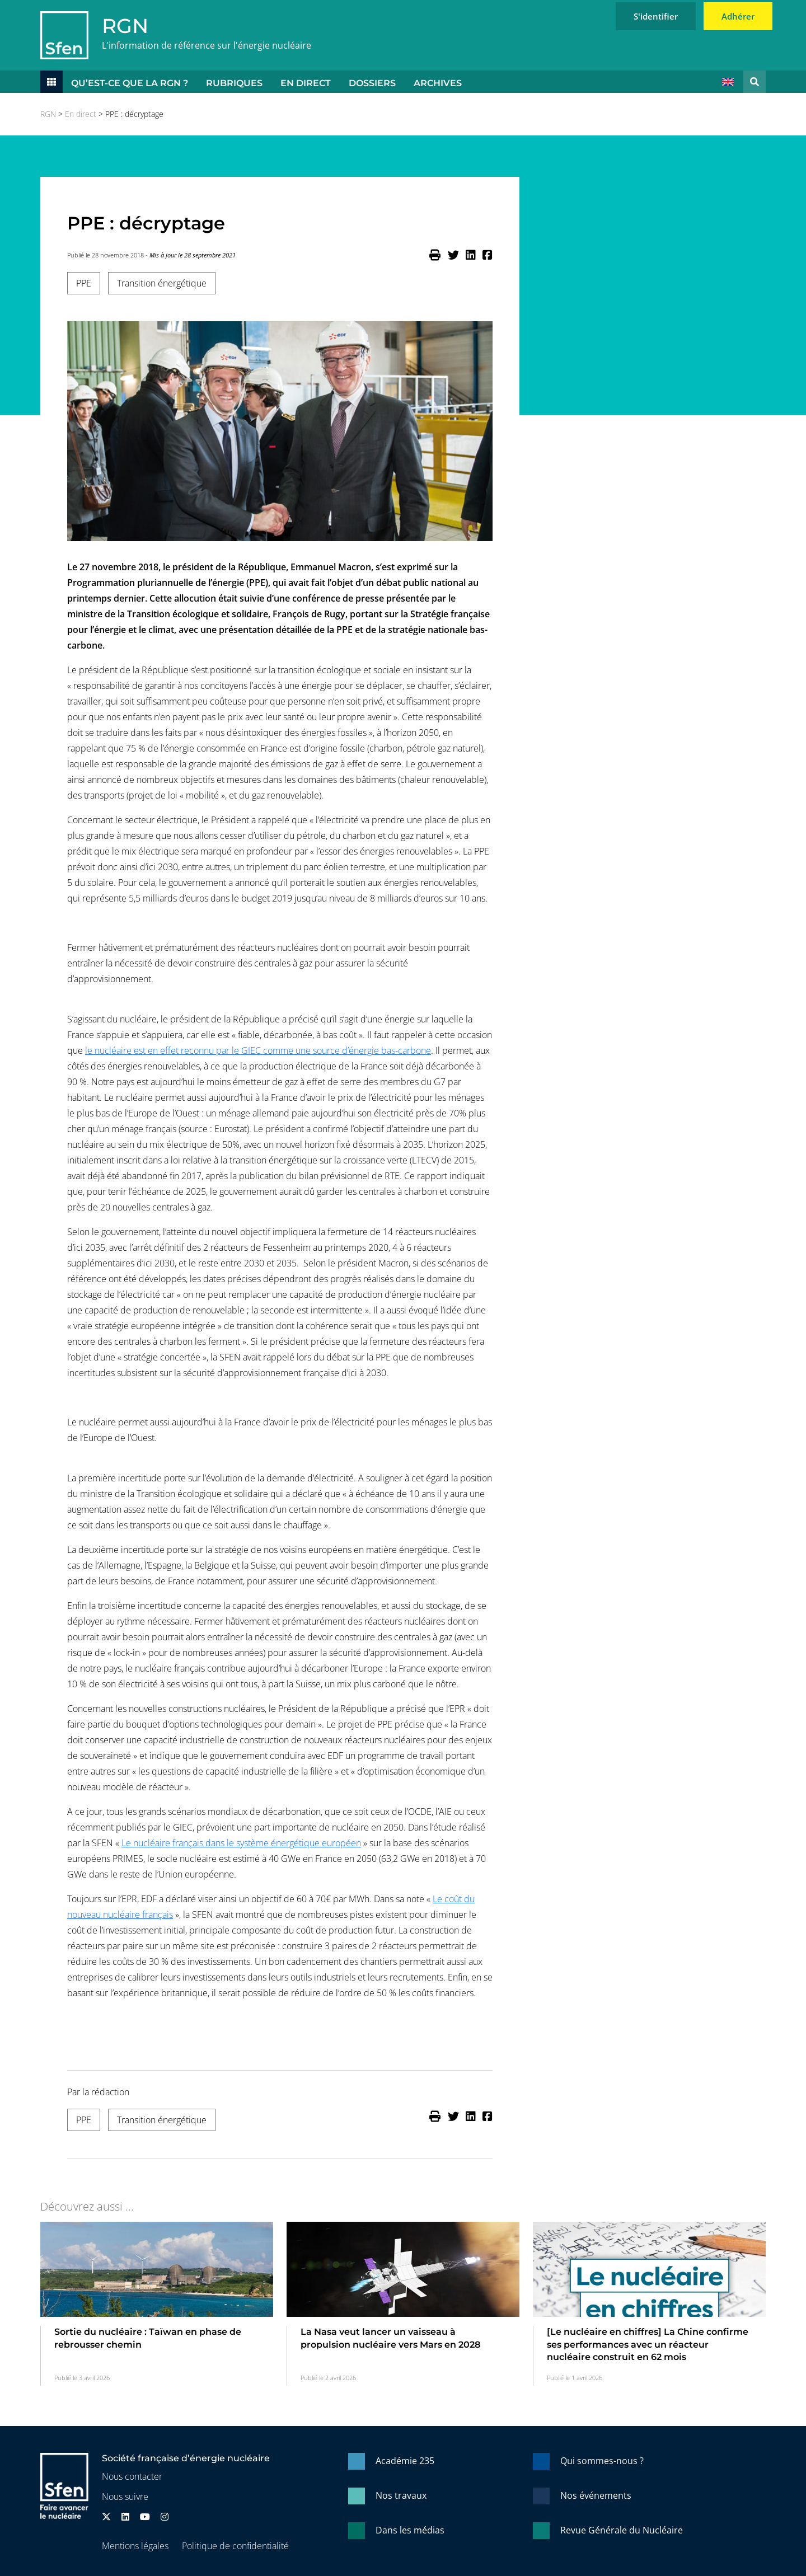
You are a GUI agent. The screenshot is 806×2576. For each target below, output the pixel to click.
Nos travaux (401, 2495)
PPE (83, 283)
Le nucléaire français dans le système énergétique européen (241, 1843)
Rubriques (234, 83)
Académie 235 (405, 2461)
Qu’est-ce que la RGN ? (129, 83)
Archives (438, 83)
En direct (305, 83)
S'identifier (656, 16)
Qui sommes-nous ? (602, 2461)
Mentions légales (135, 2546)
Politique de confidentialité (235, 2546)
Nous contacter (132, 2476)
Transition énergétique (162, 283)
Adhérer (738, 16)
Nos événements (595, 2495)
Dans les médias (410, 2530)
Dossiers (372, 83)
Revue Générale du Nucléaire (621, 2530)
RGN (125, 25)
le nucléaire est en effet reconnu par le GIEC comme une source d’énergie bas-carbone (258, 1050)
